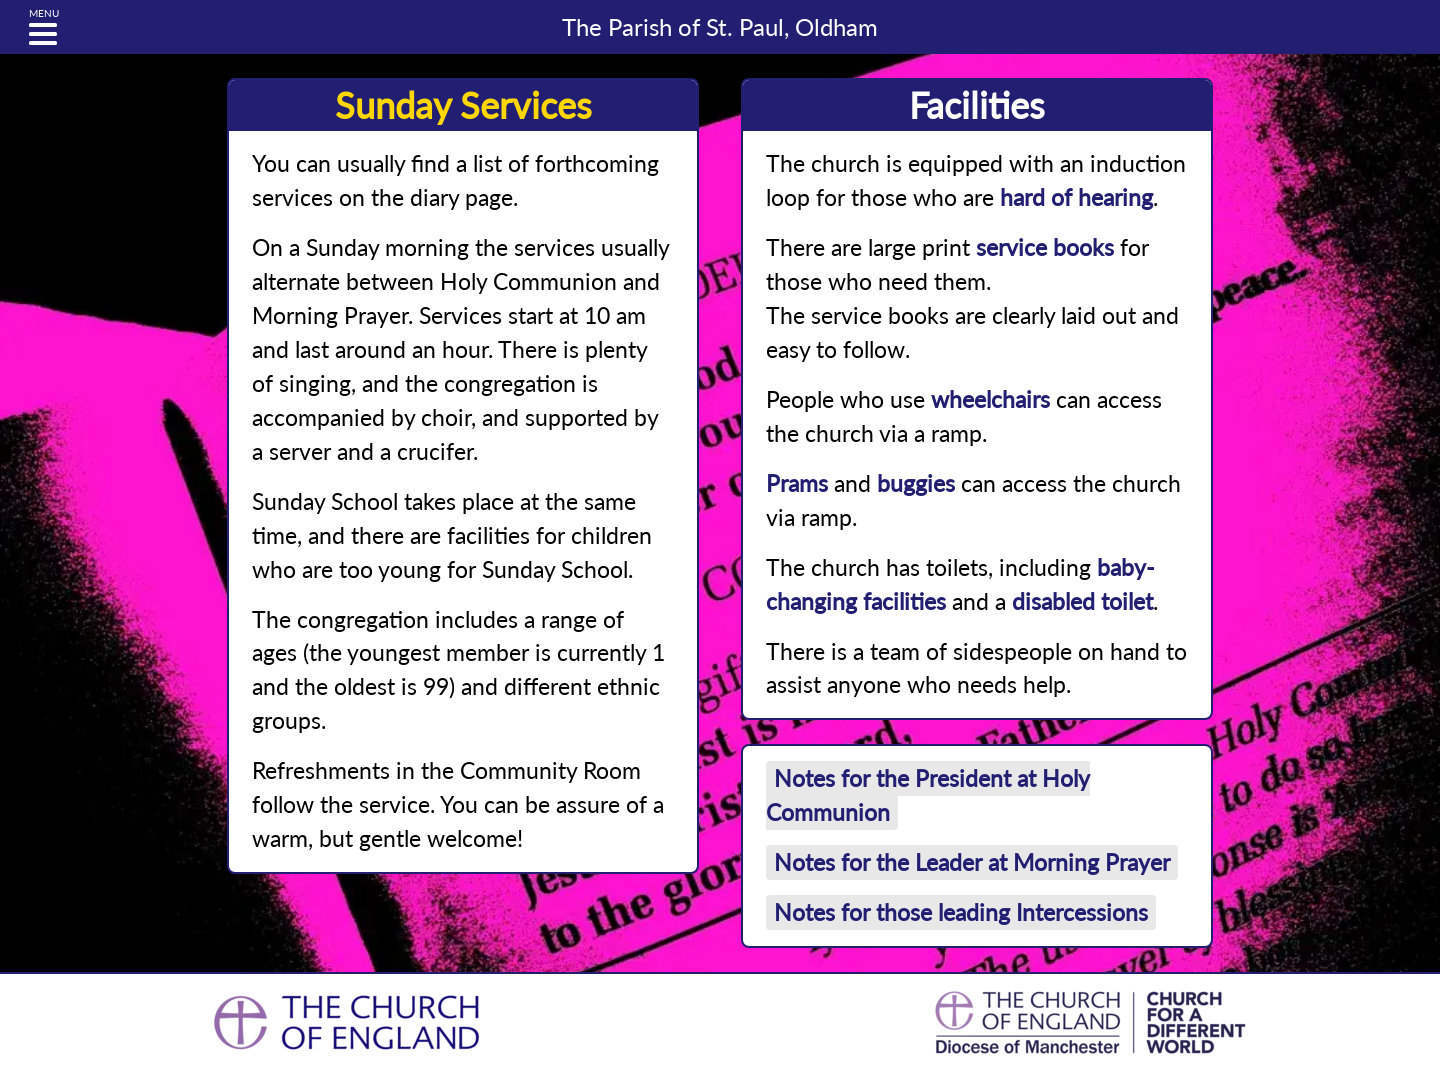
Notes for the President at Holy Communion (928, 795)
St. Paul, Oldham (720, 27)
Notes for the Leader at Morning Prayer (972, 862)
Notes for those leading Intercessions (961, 912)
